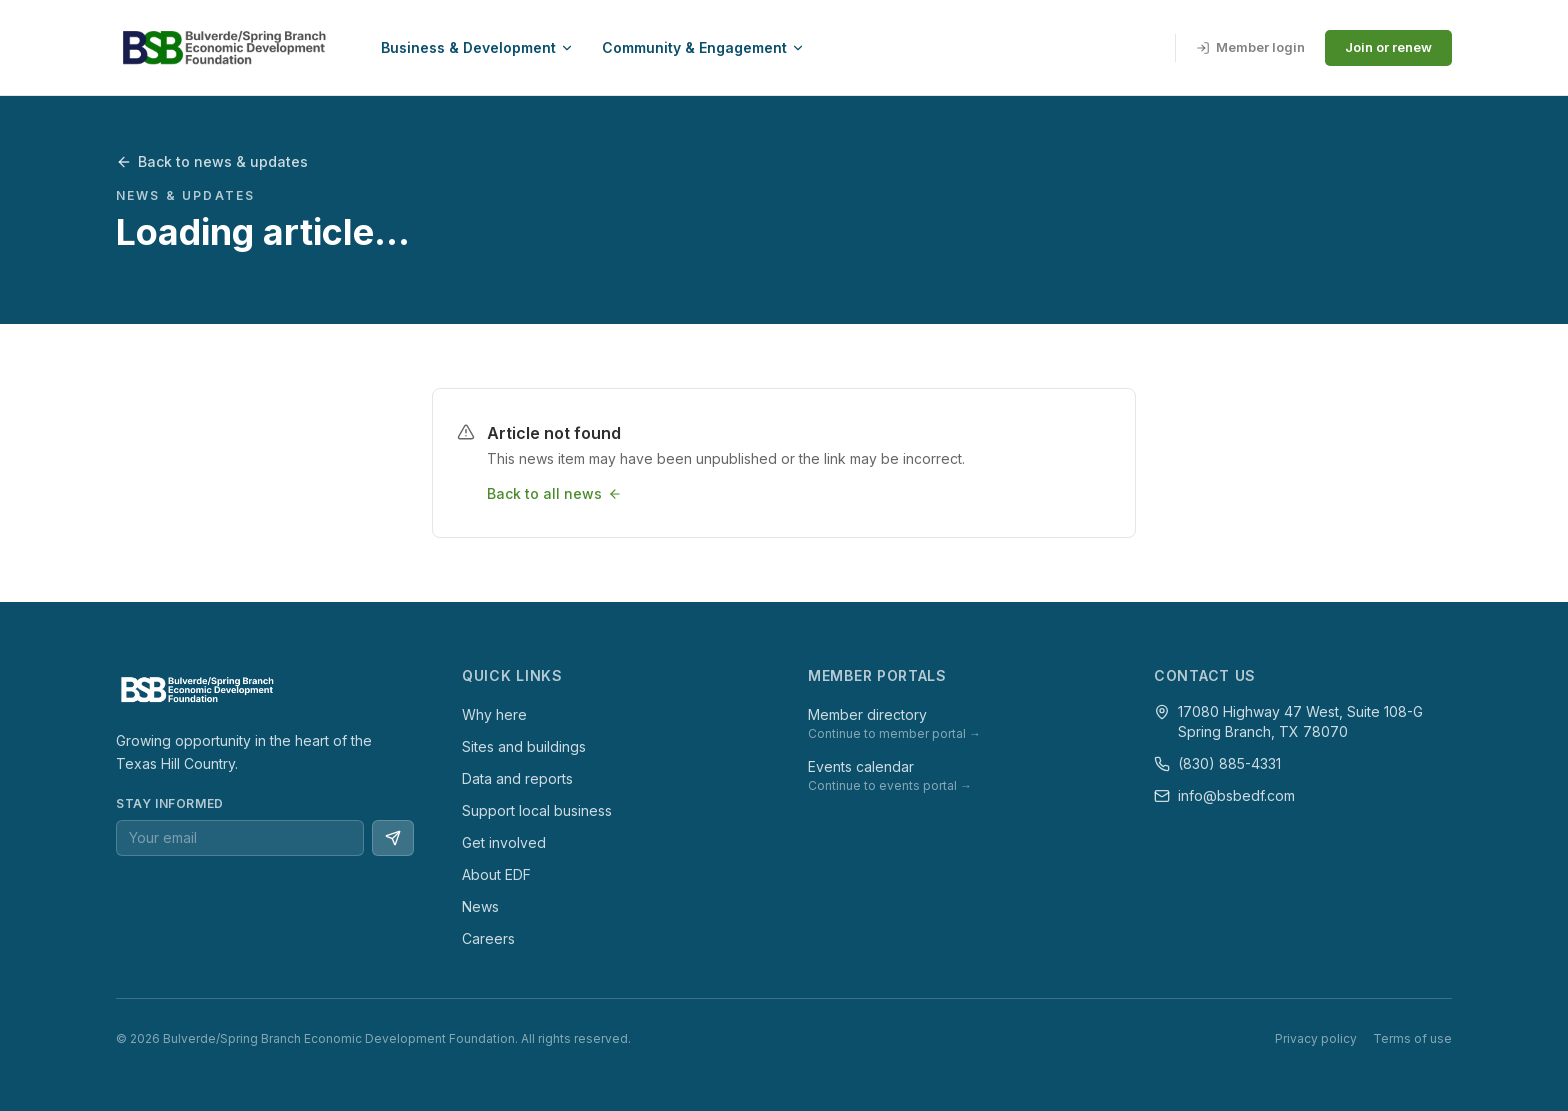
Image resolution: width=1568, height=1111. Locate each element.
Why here (494, 714)
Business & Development (477, 47)
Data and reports (517, 778)
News (480, 906)
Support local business (537, 810)
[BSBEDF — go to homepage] (222, 48)
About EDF (496, 874)
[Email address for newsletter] (240, 838)
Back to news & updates (212, 161)
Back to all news (554, 493)
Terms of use (1412, 1038)
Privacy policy (1316, 1038)
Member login (1250, 47)
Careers (488, 938)
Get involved (504, 842)
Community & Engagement (703, 47)
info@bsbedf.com (1236, 795)
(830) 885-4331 (1229, 763)
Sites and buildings (524, 746)
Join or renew (1388, 47)
